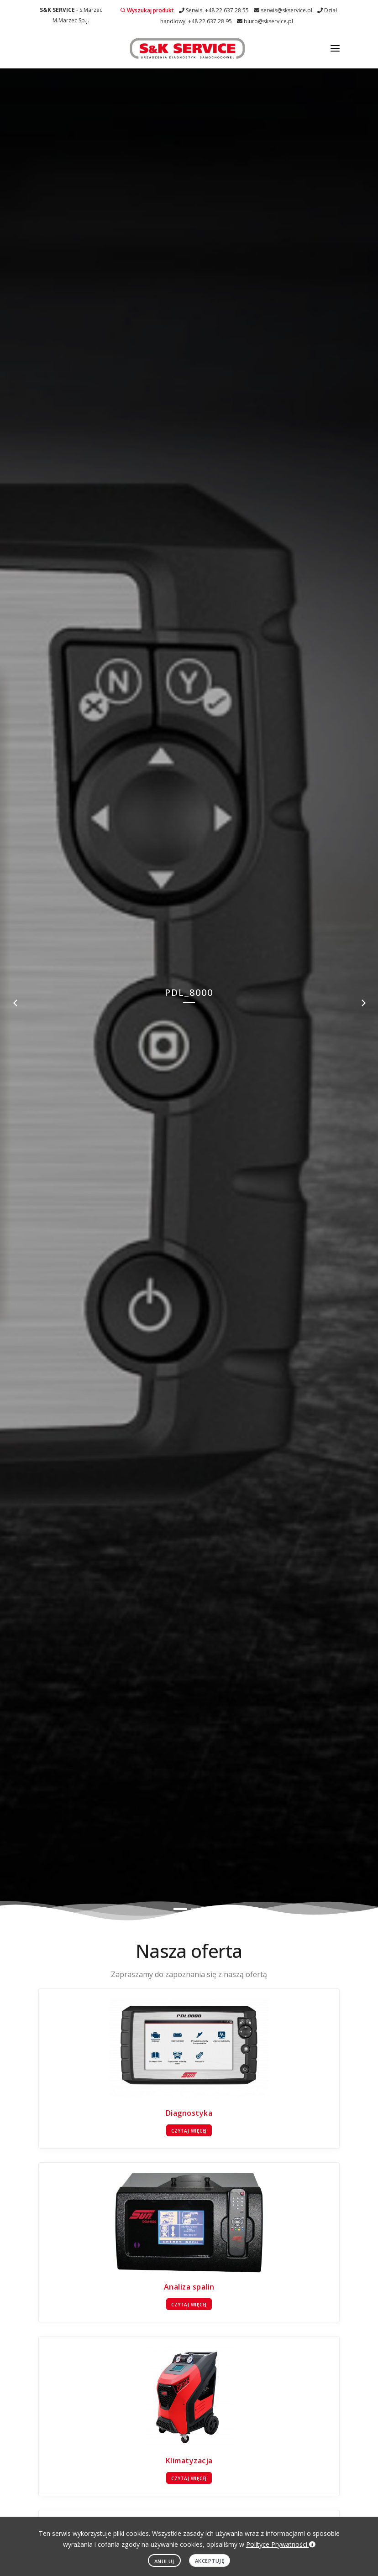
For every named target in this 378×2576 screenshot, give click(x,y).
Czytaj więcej (189, 2131)
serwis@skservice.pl (283, 10)
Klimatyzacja (189, 2461)
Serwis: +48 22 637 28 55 (214, 10)
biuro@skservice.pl (265, 21)
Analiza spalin (189, 2287)
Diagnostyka (189, 2113)
